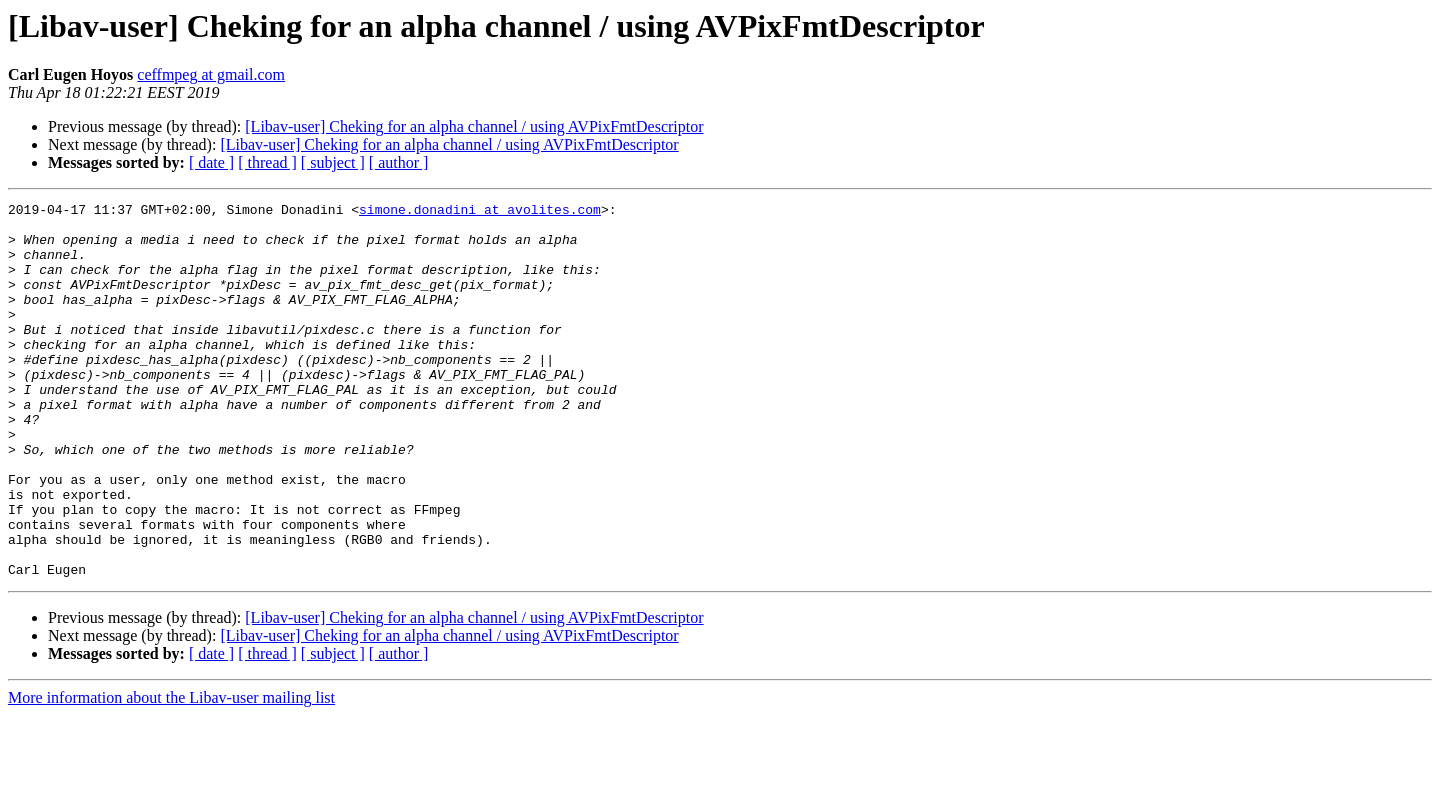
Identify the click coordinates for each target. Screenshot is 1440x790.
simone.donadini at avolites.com (480, 212)
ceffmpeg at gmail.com (211, 74)
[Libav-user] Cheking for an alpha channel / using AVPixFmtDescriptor (474, 126)
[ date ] (211, 162)
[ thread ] (267, 162)
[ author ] (399, 162)
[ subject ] (333, 162)
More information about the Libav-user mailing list (171, 772)
